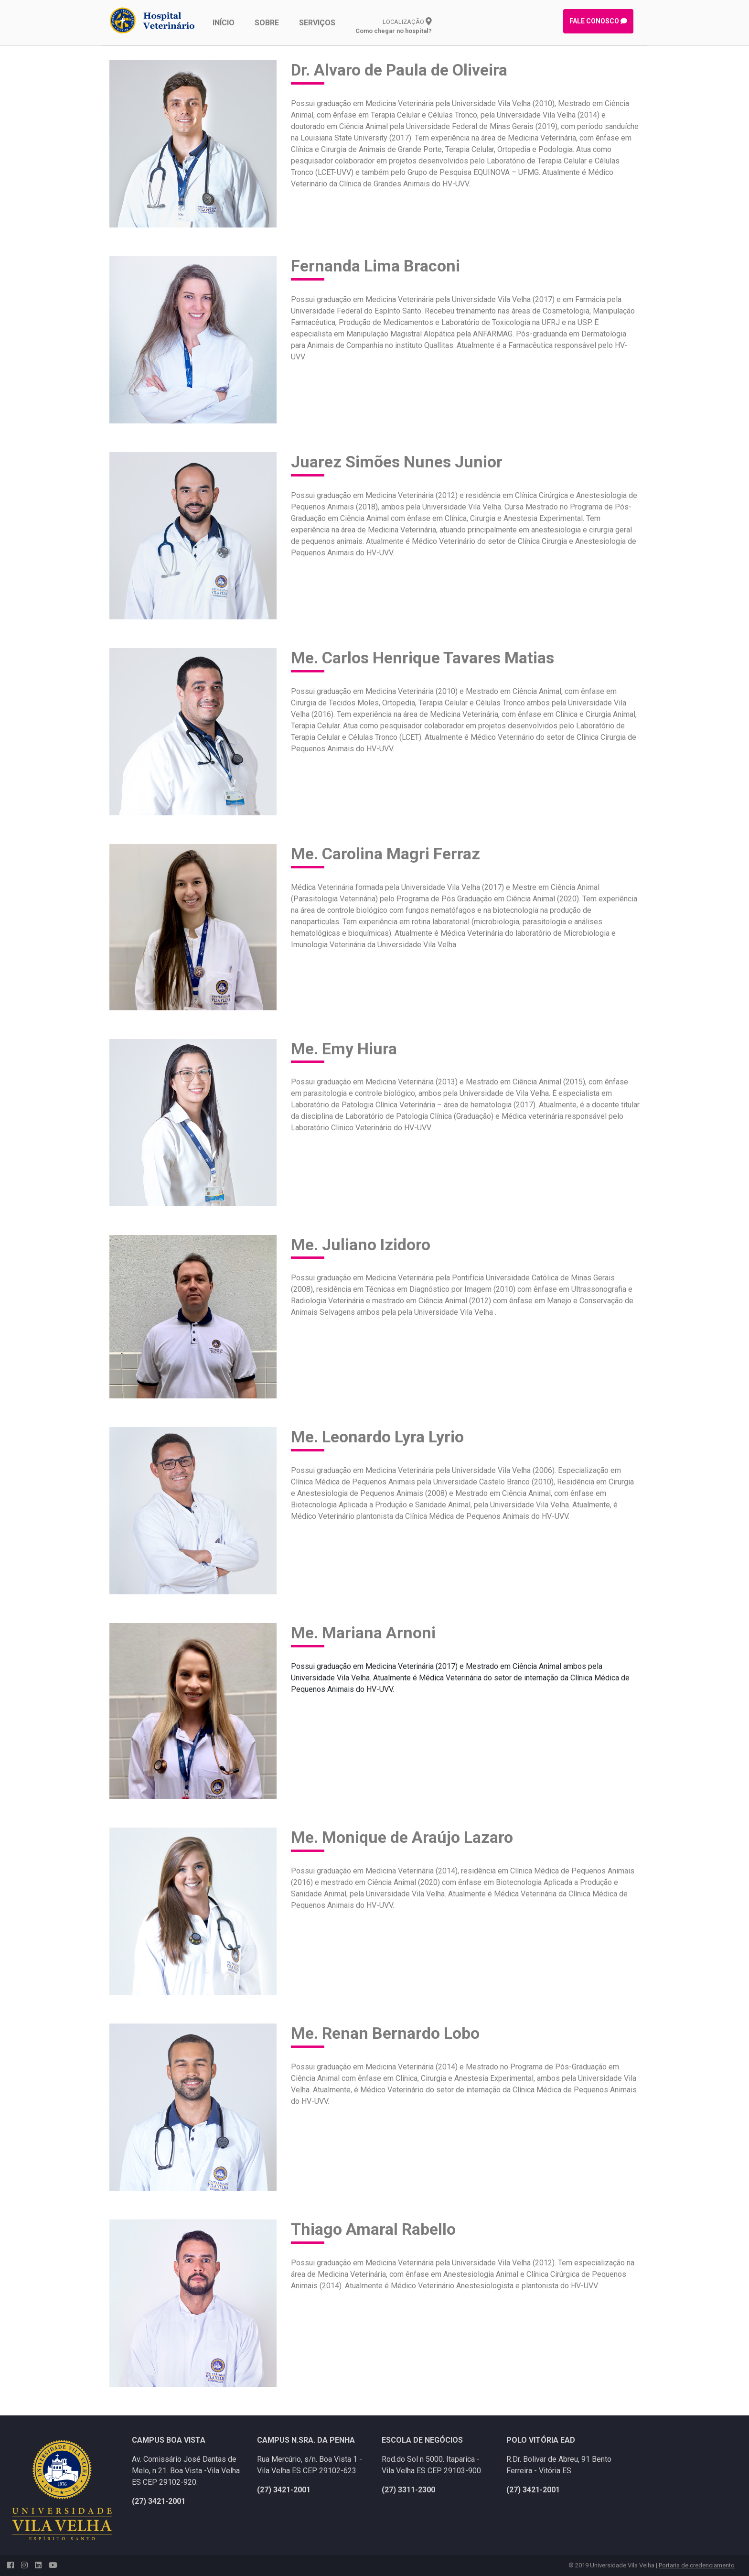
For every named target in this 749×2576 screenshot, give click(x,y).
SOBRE (267, 22)
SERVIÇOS (317, 22)
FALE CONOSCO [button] (598, 21)
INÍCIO (224, 22)
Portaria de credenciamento (697, 2565)
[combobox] (465, 1678)
